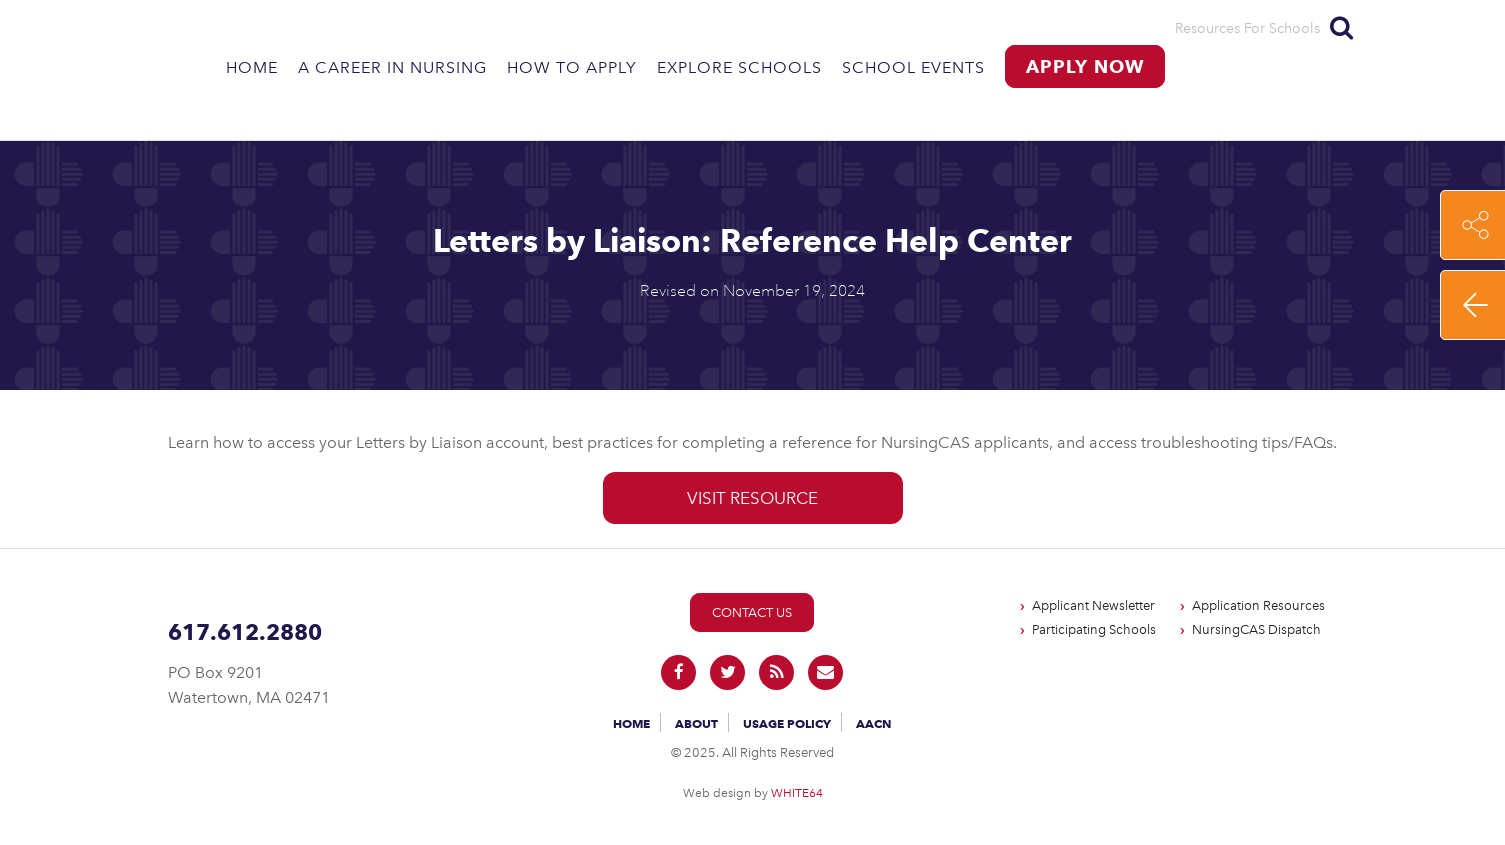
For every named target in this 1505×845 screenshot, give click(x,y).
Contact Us (752, 612)
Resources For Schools (1247, 28)
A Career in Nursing (392, 67)
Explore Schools (739, 67)
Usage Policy (787, 723)
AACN (873, 723)
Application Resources (1258, 605)
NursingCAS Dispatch (1256, 629)
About (696, 723)
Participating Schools (1094, 629)
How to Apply (572, 67)
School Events (913, 67)
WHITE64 (797, 793)
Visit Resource (752, 498)
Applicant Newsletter (1093, 605)
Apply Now (1085, 66)
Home (252, 67)
